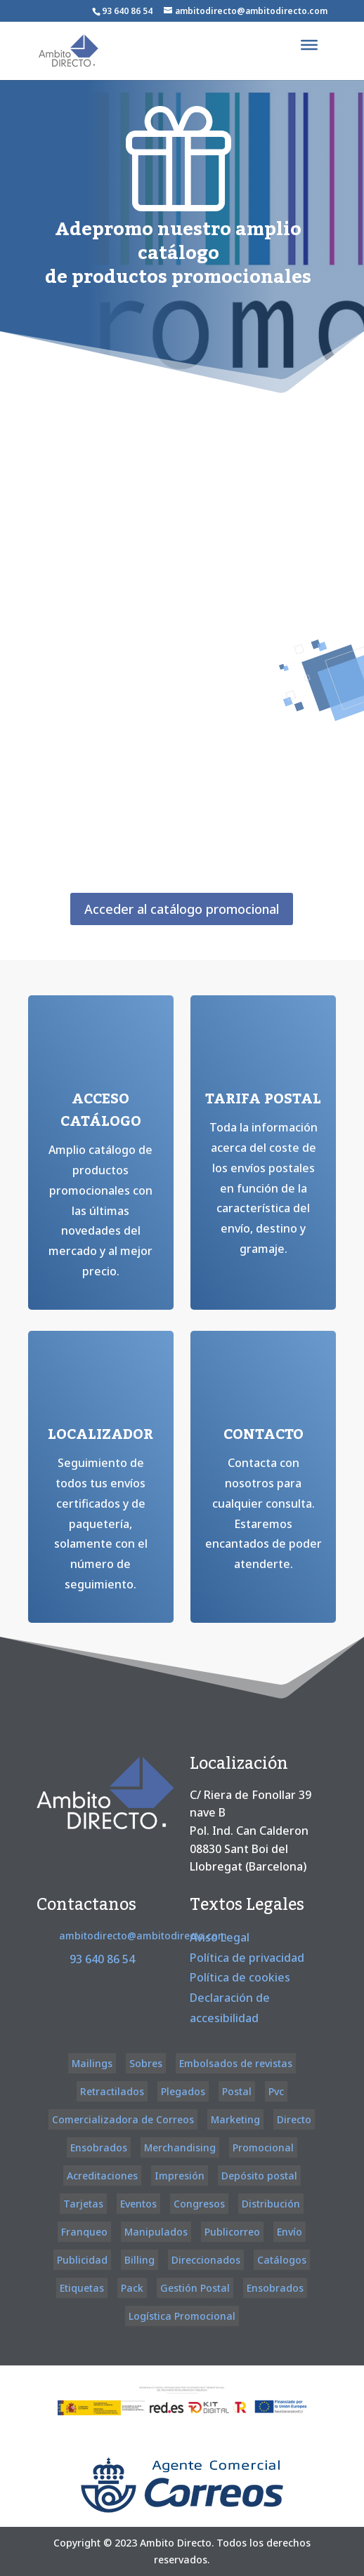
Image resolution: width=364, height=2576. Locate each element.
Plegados (183, 2091)
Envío (289, 2231)
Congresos (199, 2203)
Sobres (145, 2063)
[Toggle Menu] (309, 45)
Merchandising (180, 2147)
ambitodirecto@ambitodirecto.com (143, 1935)
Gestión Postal (195, 2288)
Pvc (276, 2091)
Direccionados (205, 2259)
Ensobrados (98, 2147)
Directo (294, 2119)
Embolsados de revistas (235, 2063)
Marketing (235, 2119)
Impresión (179, 2175)
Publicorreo (232, 2231)
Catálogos (281, 2259)
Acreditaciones (102, 2175)
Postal (237, 2091)
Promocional (263, 2147)
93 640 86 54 (127, 11)
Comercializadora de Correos (123, 2119)
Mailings (92, 2063)
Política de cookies (240, 1977)
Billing (139, 2259)
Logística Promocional (182, 2316)
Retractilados (112, 2091)
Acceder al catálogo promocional (181, 909)
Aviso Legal (219, 1937)
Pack (132, 2288)
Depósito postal (259, 2175)
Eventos (138, 2203)
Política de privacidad (247, 1957)
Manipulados (156, 2231)
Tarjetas (83, 2203)
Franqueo (84, 2231)
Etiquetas (82, 2288)
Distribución (271, 2203)
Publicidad (82, 2259)
